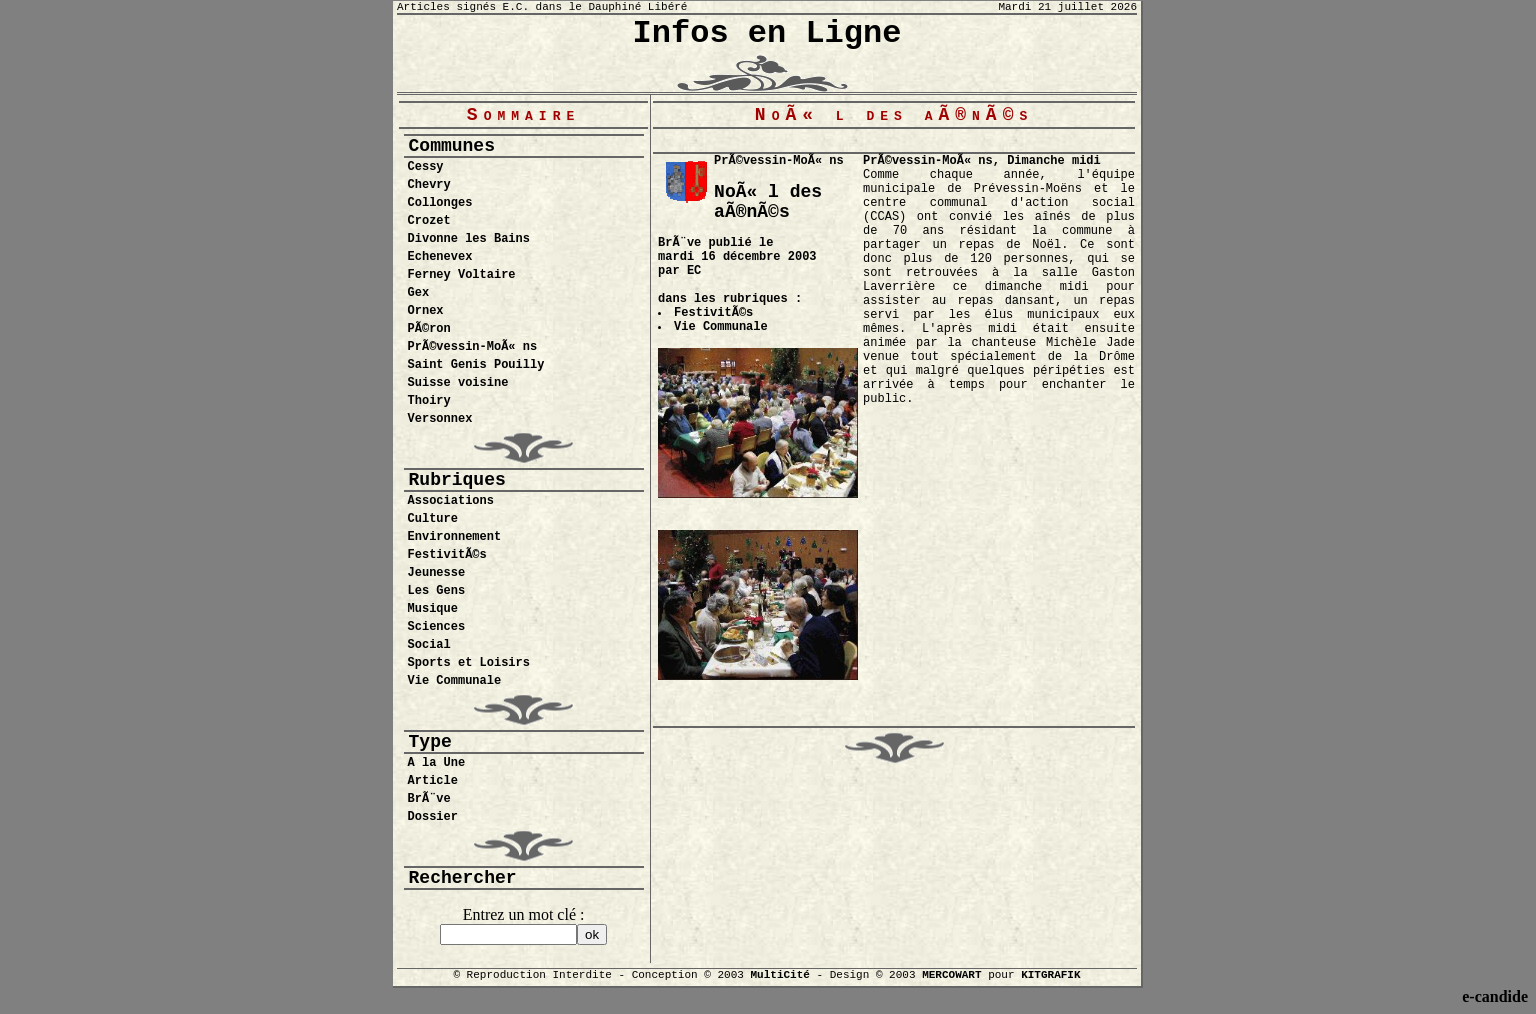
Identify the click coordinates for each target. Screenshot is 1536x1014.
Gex (419, 293)
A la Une (437, 763)
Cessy (426, 167)
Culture (433, 519)
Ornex (426, 311)
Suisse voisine (458, 383)
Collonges (440, 203)
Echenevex (440, 257)
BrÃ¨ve (429, 799)
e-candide (1495, 996)
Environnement (455, 537)
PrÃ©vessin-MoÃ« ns (473, 347)
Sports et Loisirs (469, 663)
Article (433, 781)
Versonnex (440, 419)
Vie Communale (455, 681)
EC (694, 271)
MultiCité (779, 975)
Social (429, 645)
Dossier (433, 817)
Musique (433, 609)
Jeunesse (437, 573)
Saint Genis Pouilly (476, 365)
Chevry (429, 185)
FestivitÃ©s (447, 555)
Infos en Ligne (767, 33)
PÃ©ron (429, 329)
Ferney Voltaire (462, 275)
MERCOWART (951, 975)
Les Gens (437, 591)
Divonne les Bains (469, 239)
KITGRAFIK (1050, 975)
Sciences (437, 627)
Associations (451, 501)
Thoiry (429, 401)
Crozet (429, 221)
